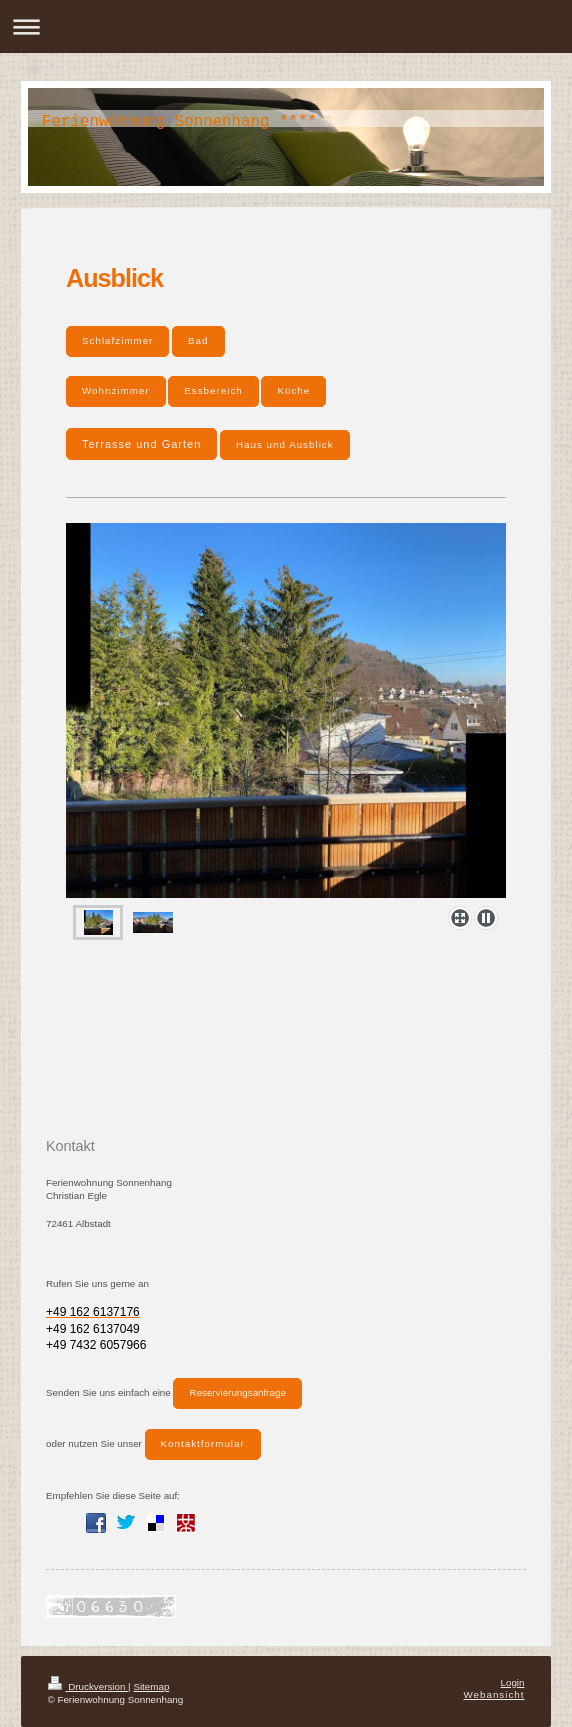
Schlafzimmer (117, 340)
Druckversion (88, 1686)
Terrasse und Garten (141, 444)
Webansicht (493, 1694)
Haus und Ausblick (285, 444)
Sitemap (151, 1686)
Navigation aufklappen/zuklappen (286, 26)
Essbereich (213, 390)
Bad (198, 340)
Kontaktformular (203, 1443)
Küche (293, 390)
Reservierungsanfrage (237, 1392)
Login (513, 1682)
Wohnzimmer (116, 390)
